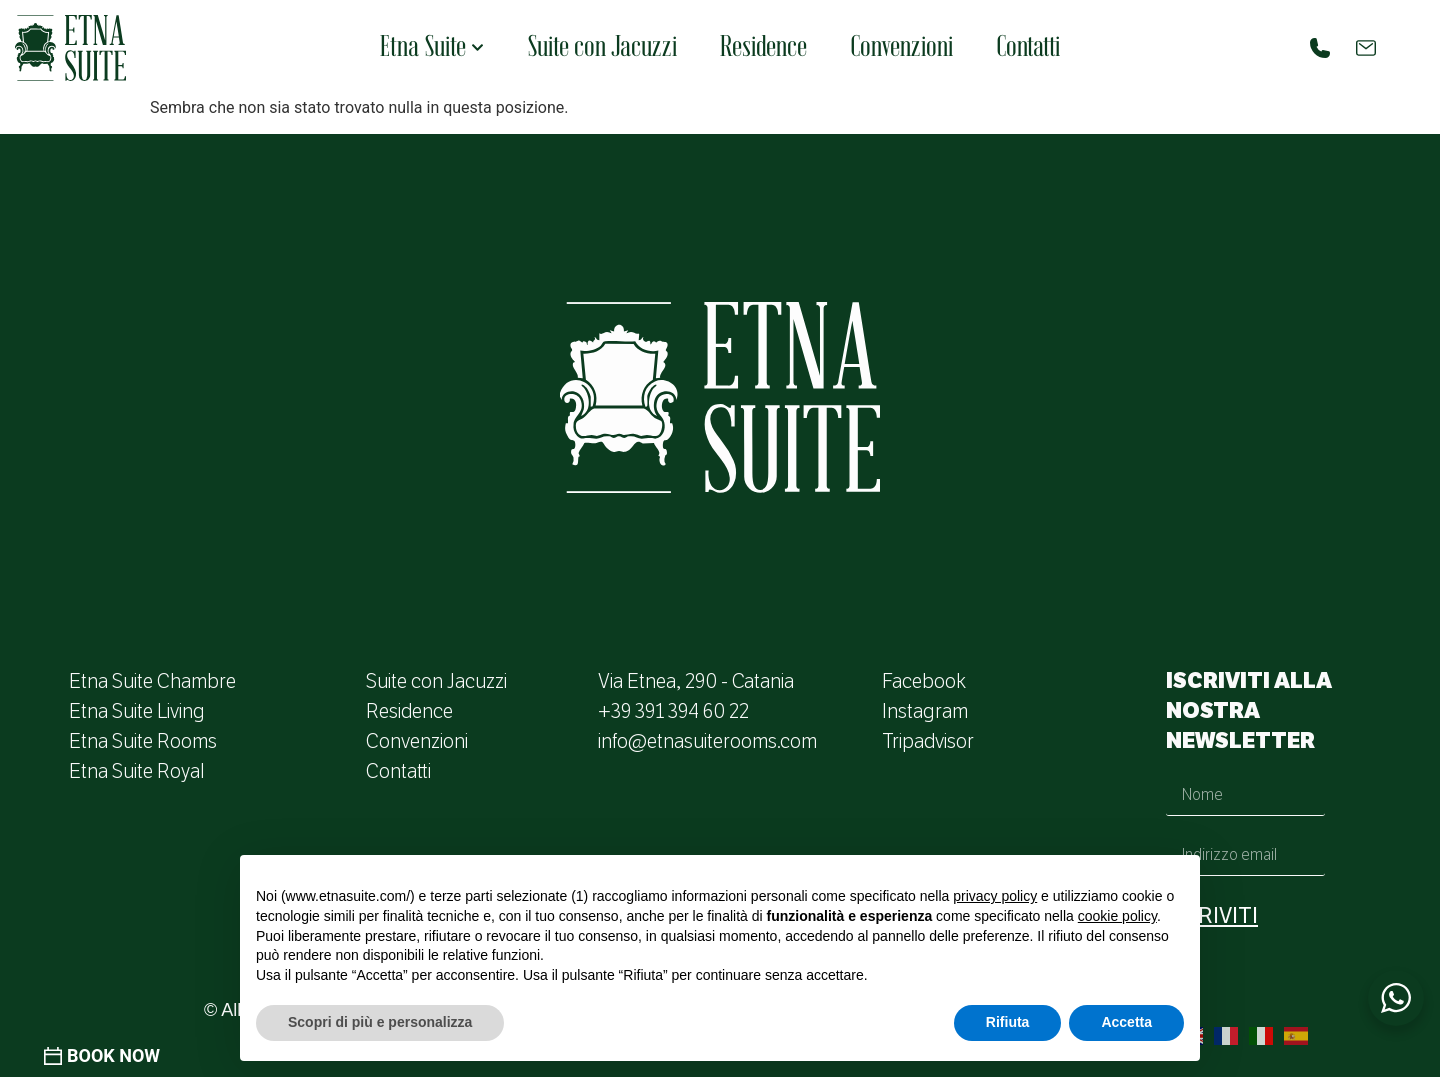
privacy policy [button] (995, 896)
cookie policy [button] (1117, 916)
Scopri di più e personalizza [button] (380, 1022)
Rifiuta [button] (1008, 1022)
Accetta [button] (1126, 1022)
